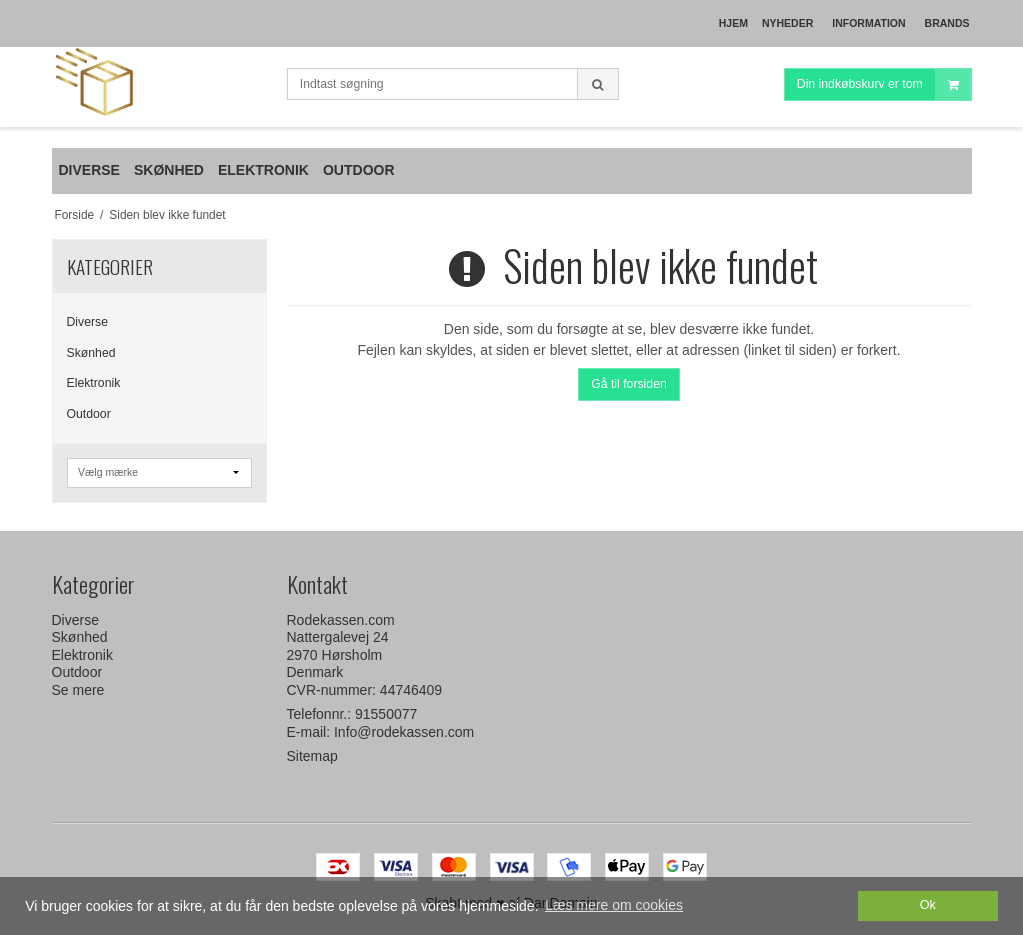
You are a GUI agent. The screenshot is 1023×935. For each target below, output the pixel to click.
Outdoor (89, 414)
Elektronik (94, 383)
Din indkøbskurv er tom (884, 84)
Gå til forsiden (629, 384)
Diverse (88, 322)
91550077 (386, 714)
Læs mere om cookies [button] (614, 905)
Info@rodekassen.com (404, 732)
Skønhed (91, 353)
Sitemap (312, 756)
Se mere (78, 690)
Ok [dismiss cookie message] (928, 905)
